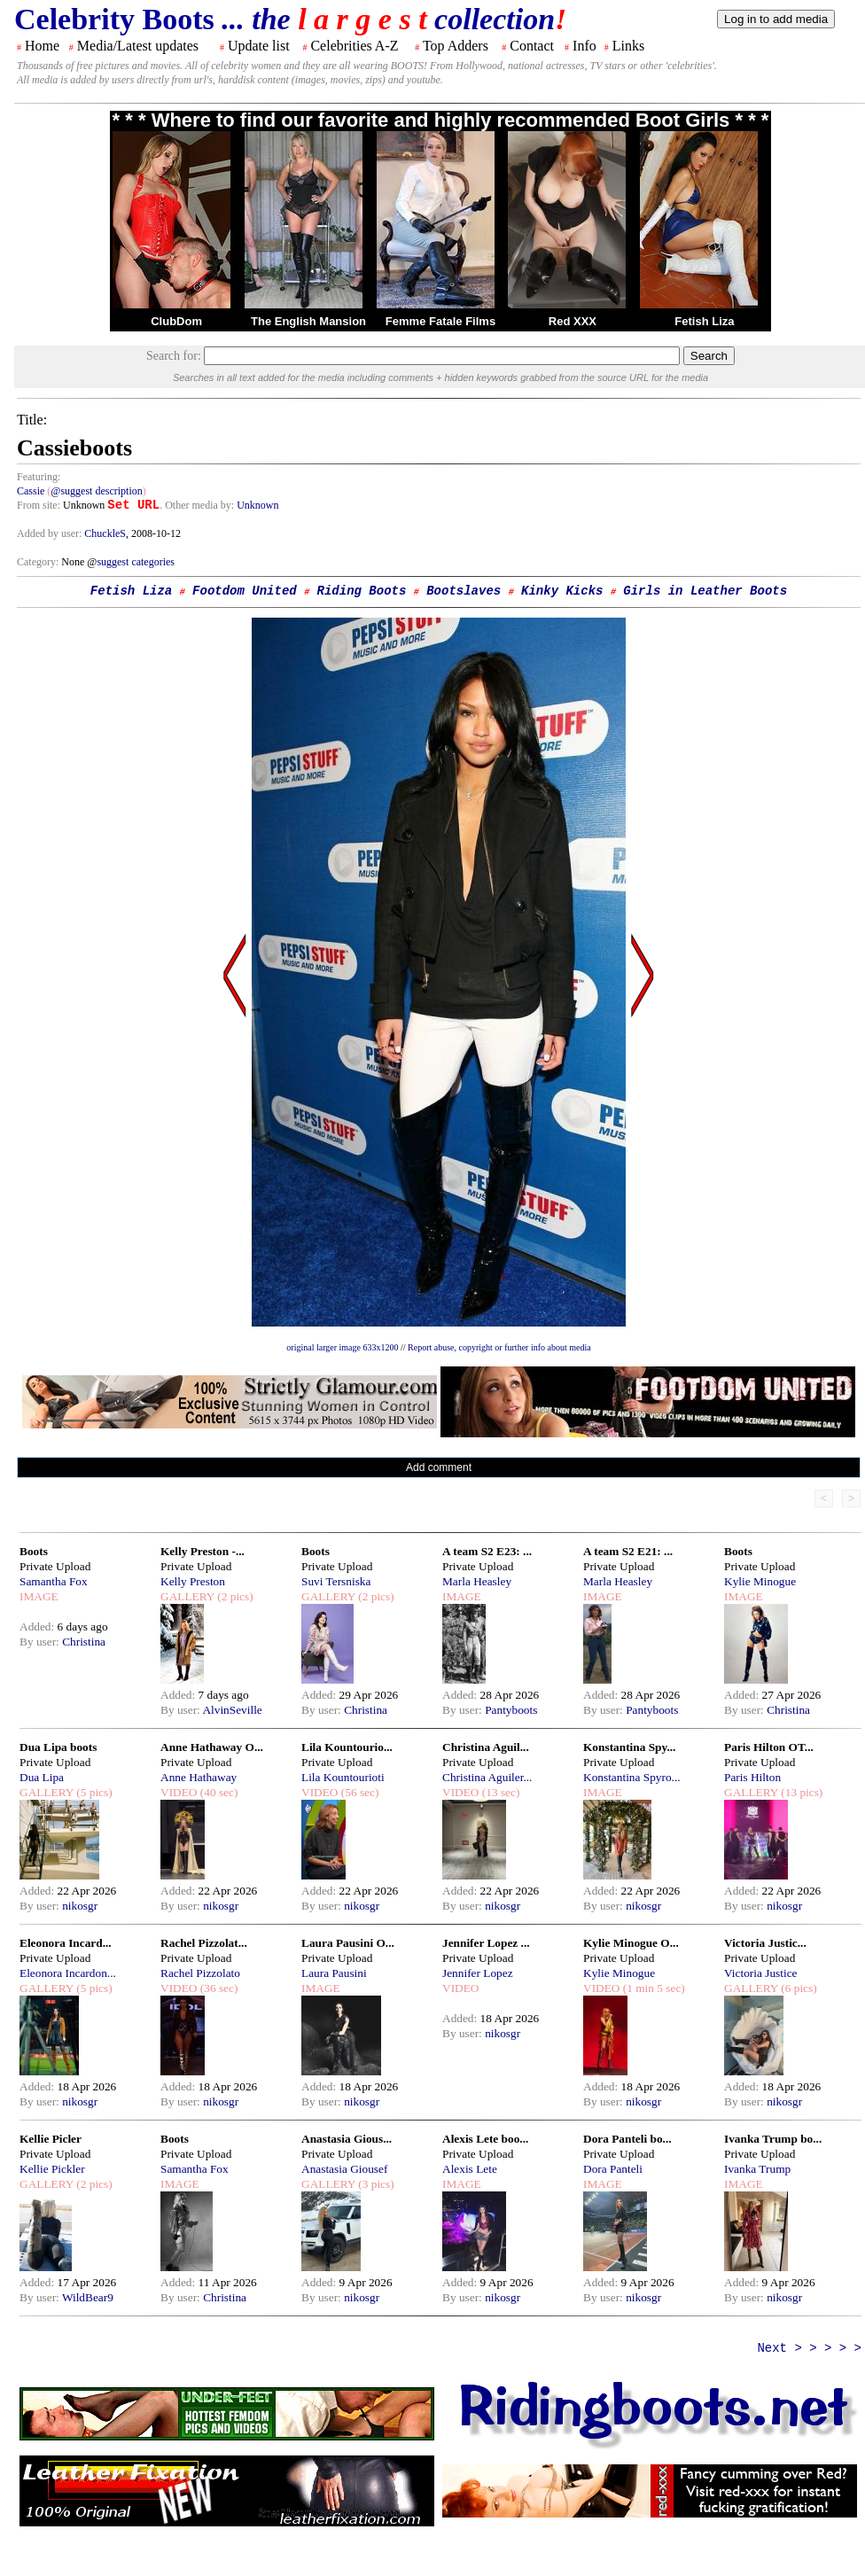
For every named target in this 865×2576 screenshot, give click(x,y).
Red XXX (572, 321)
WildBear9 (87, 2297)
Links (628, 45)
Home (42, 45)
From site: (38, 505)
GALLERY (187, 1596)
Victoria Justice (760, 1973)
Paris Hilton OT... (769, 1747)
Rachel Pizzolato (200, 1973)
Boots (33, 1551)
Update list (259, 45)
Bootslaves (463, 591)
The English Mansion (308, 321)
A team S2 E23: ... (487, 1551)
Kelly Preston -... (202, 1551)
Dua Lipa (41, 1777)
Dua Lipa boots (58, 1747)
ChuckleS (105, 533)
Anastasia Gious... (346, 2138)
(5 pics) (93, 1792)
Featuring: (38, 477)
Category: (39, 562)
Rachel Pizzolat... (203, 1943)
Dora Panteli (613, 2168)
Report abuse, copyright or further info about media (499, 1347)
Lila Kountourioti (343, 1777)
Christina (83, 1641)
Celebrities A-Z (354, 45)
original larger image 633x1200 (342, 1347)
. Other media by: (198, 505)
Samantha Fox (53, 1581)
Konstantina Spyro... (632, 1777)
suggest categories (136, 562)
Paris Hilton (752, 1777)
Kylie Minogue (760, 1581)
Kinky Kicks (562, 591)
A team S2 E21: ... (628, 1551)
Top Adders (455, 45)
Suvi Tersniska (335, 1581)
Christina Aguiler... (487, 1777)
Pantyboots (511, 1709)
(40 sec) (217, 1792)
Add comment (438, 1467)
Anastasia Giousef (344, 2168)
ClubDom (176, 321)
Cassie (30, 491)
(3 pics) (374, 2184)
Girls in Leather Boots (705, 591)
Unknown (257, 505)
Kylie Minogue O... (631, 1943)
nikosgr (79, 1905)
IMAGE (38, 1596)
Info (584, 45)
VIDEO (178, 1792)
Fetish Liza (704, 321)
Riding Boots (362, 591)
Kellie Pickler (52, 2168)
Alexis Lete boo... (485, 2138)
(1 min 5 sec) (652, 1988)
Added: (38, 1626)
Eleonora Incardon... (67, 1973)
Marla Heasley (476, 1581)
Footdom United (244, 591)
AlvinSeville (231, 1709)
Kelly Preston (192, 1581)
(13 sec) (499, 1792)
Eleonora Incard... (65, 1943)
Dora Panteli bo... (627, 2138)
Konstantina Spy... (629, 1747)
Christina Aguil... (485, 1747)
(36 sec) (217, 1988)
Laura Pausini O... (347, 1943)
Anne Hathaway (198, 1777)
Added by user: (50, 533)
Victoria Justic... (765, 1943)
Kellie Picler (50, 2138)
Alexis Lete (469, 2168)
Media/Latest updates (138, 45)
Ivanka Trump (757, 2168)
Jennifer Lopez (477, 1973)
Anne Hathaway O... (211, 1747)
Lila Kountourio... (347, 1747)
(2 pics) (233, 1596)
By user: (40, 1641)
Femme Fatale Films (440, 321)
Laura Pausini (334, 1973)
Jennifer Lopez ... (486, 1943)
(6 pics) (797, 1988)
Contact (532, 45)
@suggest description (96, 491)
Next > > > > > (809, 2348)
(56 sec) (358, 1792)
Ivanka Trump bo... (773, 2138)
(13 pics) (800, 1792)
